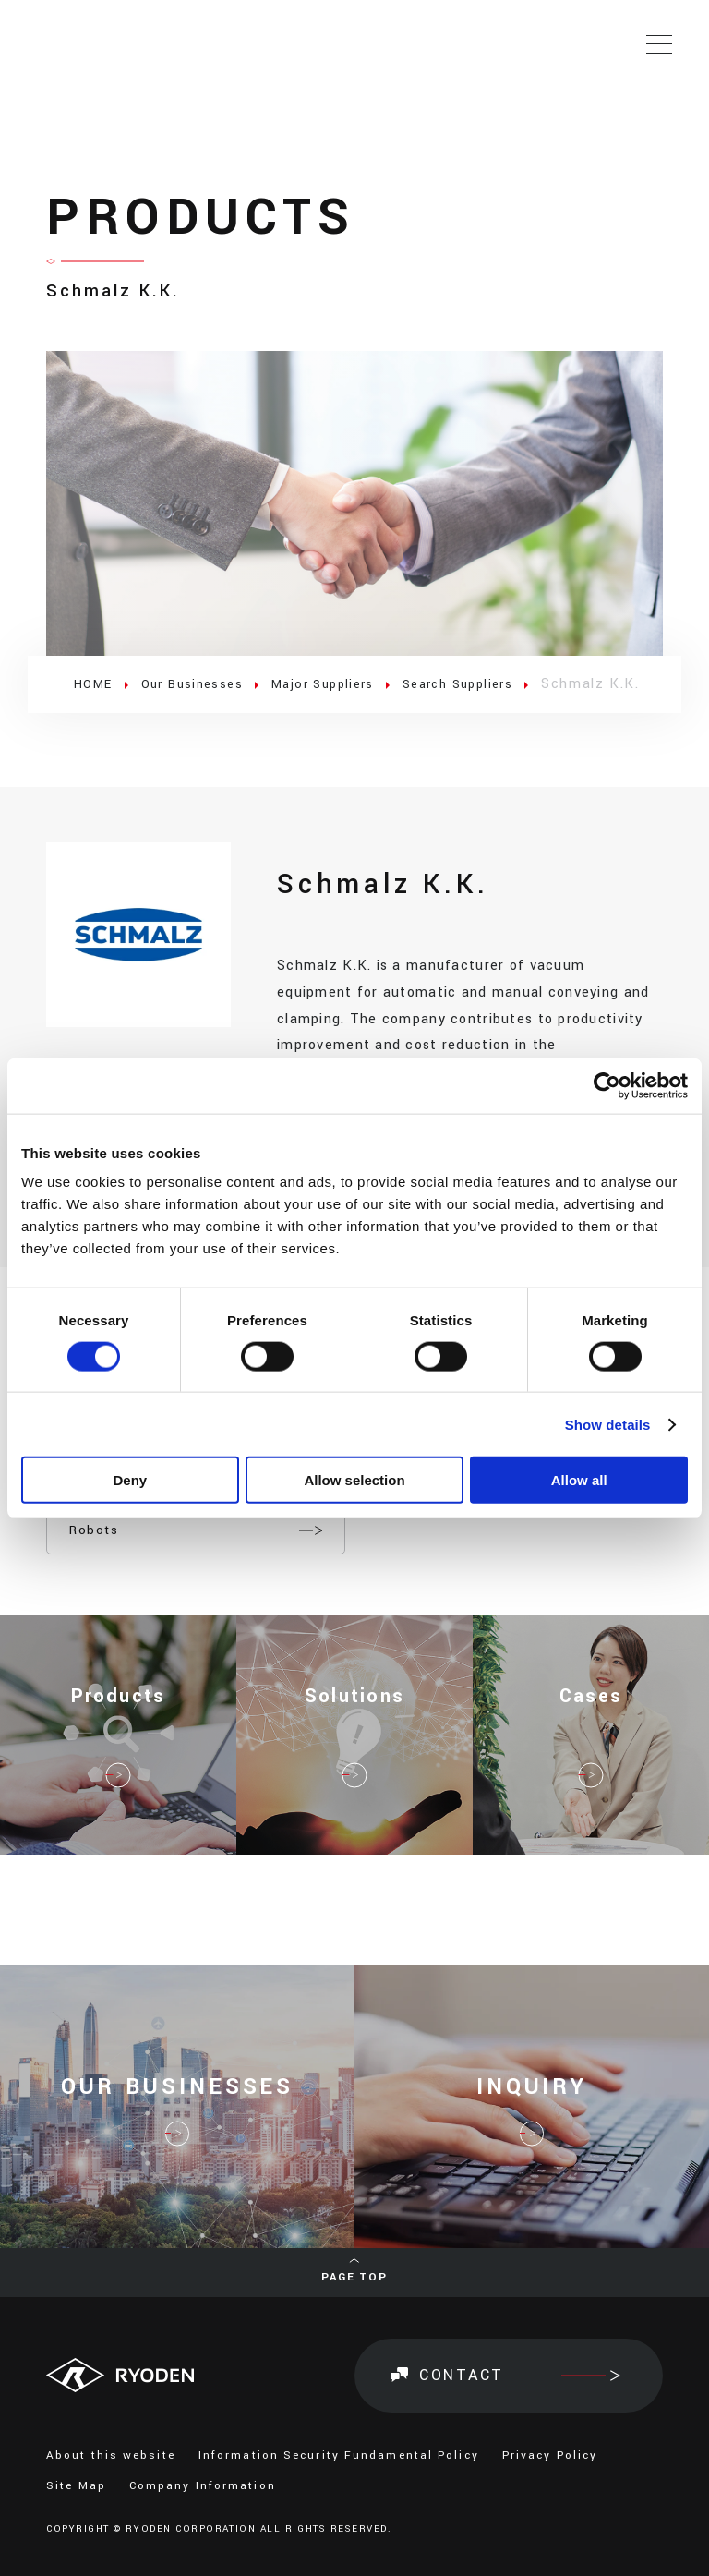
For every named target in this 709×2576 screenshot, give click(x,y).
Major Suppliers (346, 684)
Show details (608, 1424)
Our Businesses (203, 684)
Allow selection (354, 1480)
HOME (96, 684)
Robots (93, 1531)
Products (118, 1715)
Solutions (355, 1715)
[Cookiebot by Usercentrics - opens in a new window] (607, 1085)
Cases (591, 1715)
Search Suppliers (494, 684)
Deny (130, 1480)
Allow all (579, 1480)
